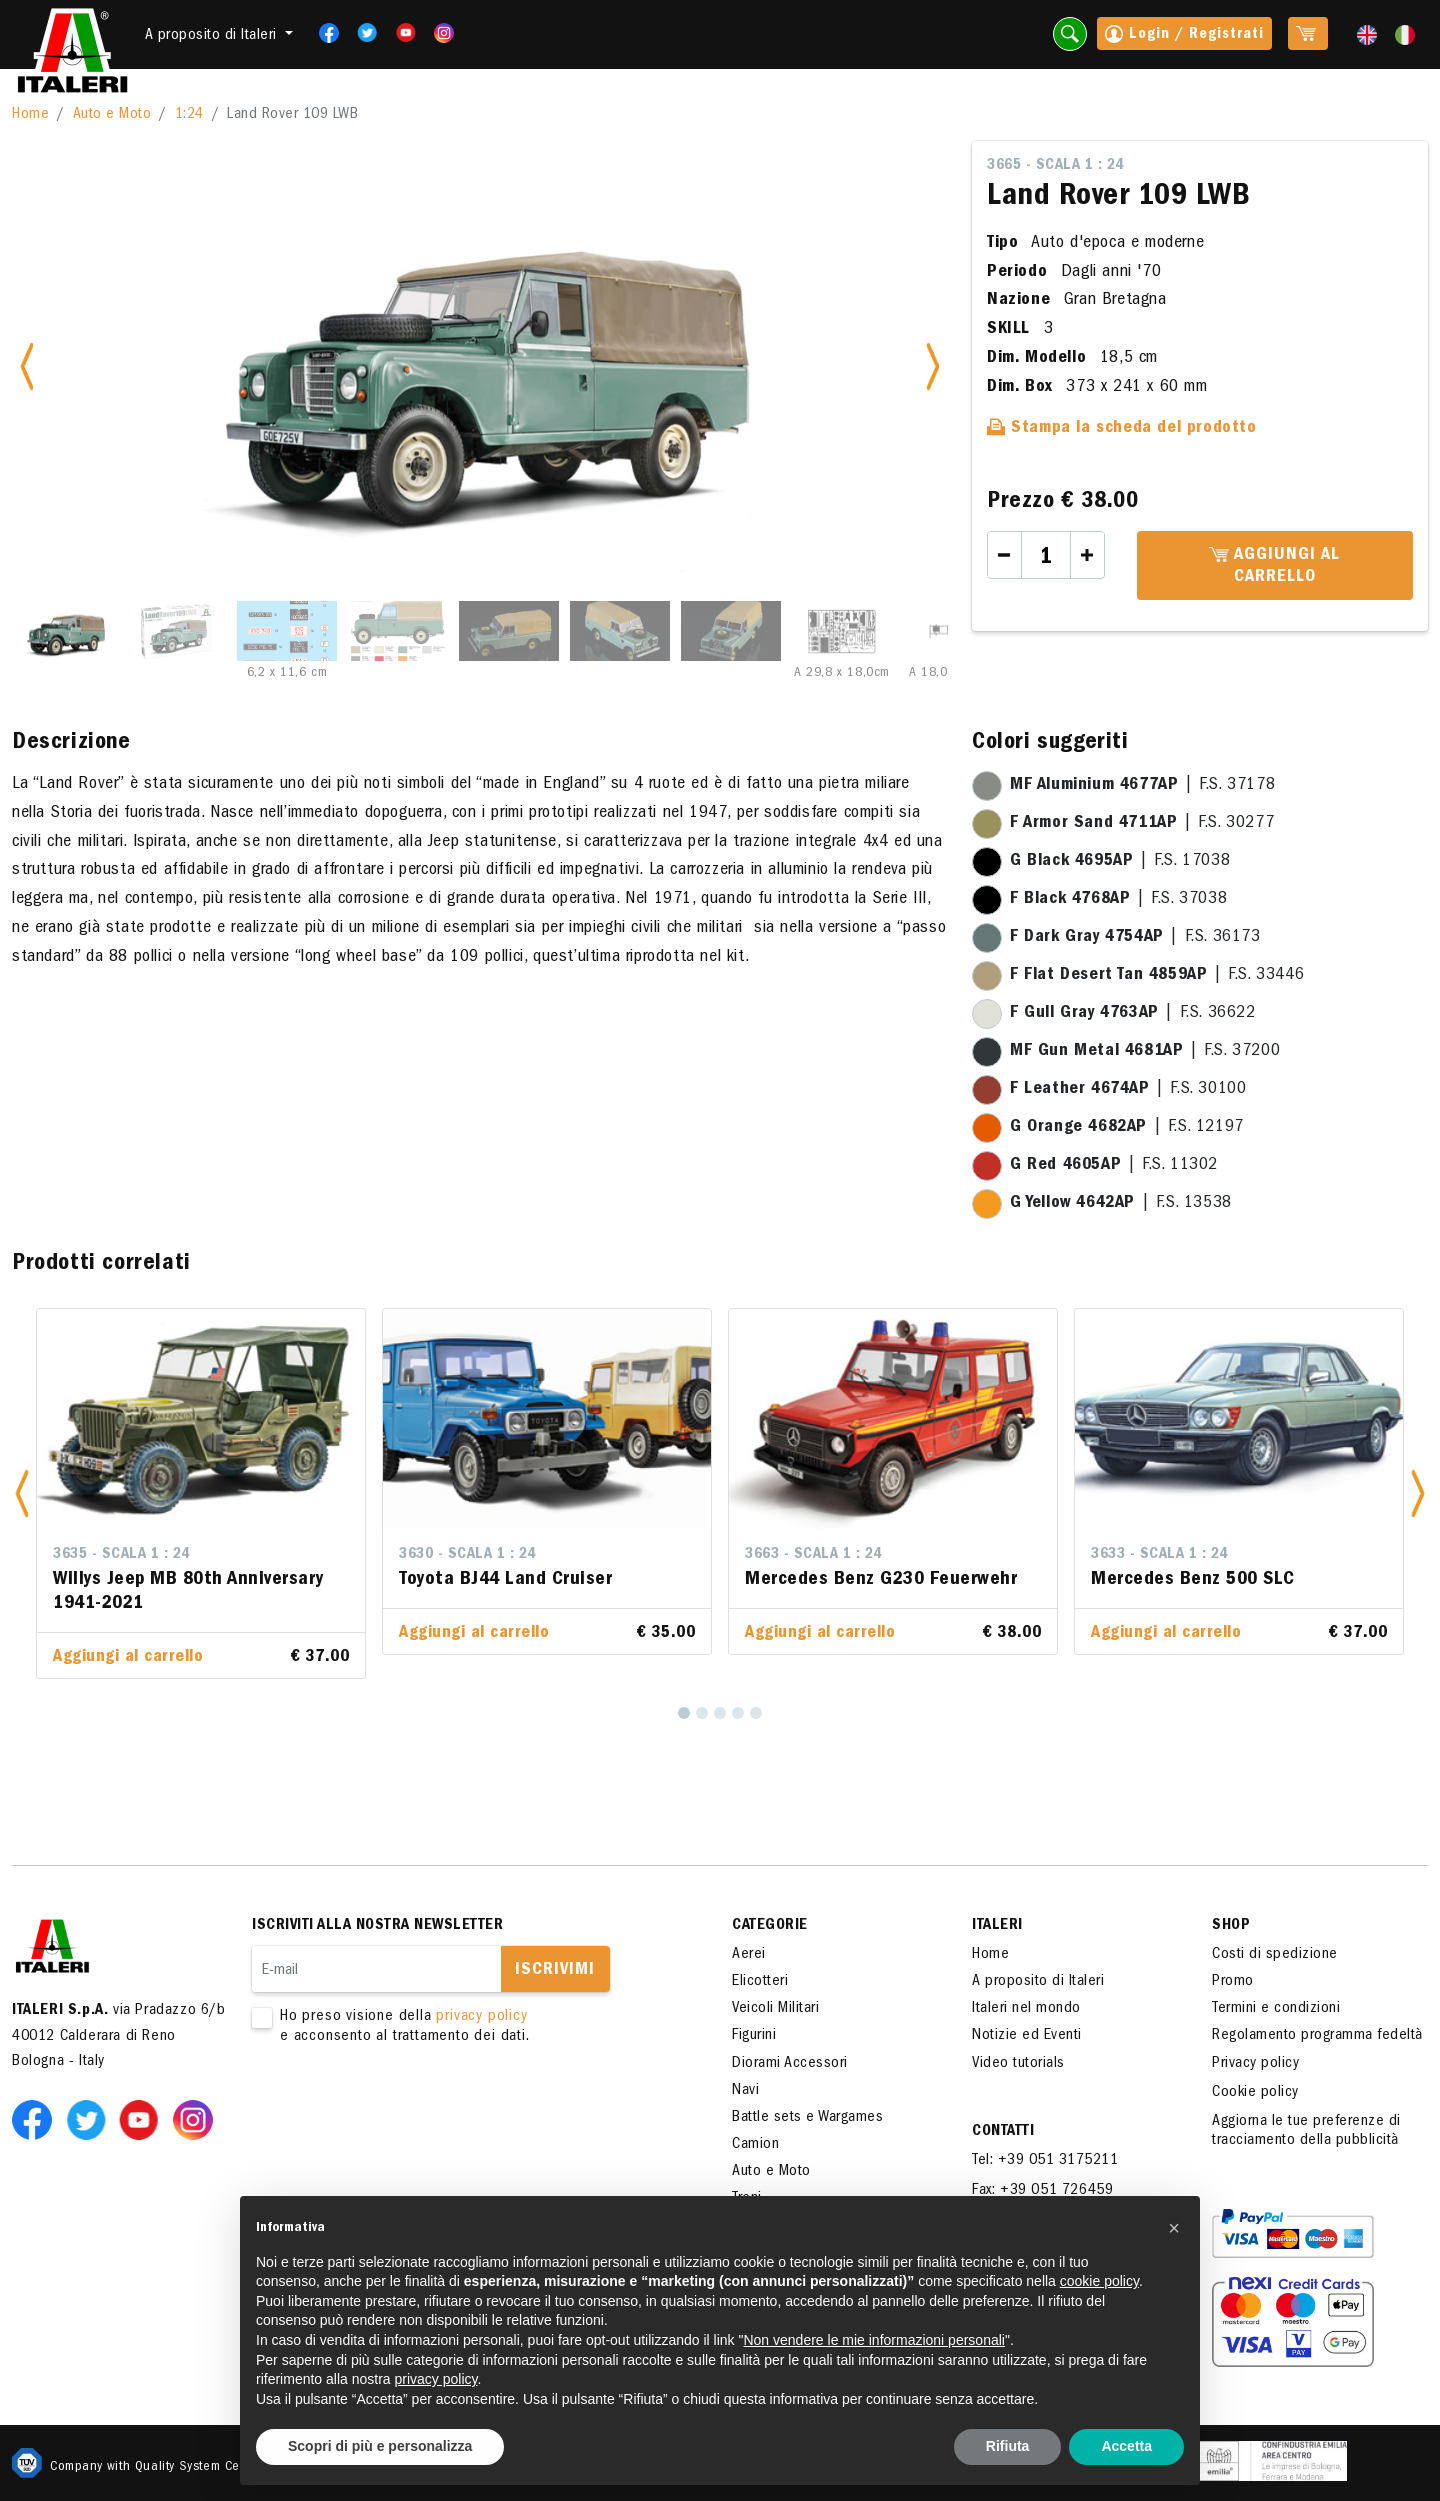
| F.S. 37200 (1145, 1052)
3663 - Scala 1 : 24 (813, 1555)
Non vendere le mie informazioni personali (873, 2340)
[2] (702, 1713)
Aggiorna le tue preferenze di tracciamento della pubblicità (1306, 2131)
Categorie (770, 1926)
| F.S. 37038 (1118, 900)
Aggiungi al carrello (1274, 567)
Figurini (754, 2036)
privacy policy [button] (436, 2379)
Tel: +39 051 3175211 (1045, 2161)
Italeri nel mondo (1026, 2009)
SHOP (1231, 1926)
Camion (755, 2145)
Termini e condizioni (1276, 2009)
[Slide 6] (620, 631)
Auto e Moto (112, 115)
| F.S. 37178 (1142, 786)
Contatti (1003, 2132)
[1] (684, 1713)
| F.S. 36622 (1133, 1014)
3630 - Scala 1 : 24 (467, 1555)
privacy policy (481, 2017)
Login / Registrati (1184, 36)
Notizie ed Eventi (1027, 2036)
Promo (1233, 1982)
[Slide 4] (398, 631)
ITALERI (997, 1926)
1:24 (189, 115)
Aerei (749, 1955)
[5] (756, 1713)
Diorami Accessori (790, 2064)
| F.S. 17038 (1120, 862)
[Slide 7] (731, 631)
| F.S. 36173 (1135, 938)
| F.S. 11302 (1114, 1166)
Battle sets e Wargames (807, 2118)
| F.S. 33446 (1157, 976)
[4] (738, 1713)
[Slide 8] (842, 631)
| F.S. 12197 (1127, 1128)
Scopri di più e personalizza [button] (380, 2446)
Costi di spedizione (1275, 1955)
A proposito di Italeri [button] (213, 36)
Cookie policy (1255, 2093)
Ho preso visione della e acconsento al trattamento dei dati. (462, 2027)
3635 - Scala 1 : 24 (121, 1555)
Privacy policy (1255, 2064)
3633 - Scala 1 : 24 (1159, 1555)
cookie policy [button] (1099, 2281)
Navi (745, 2091)
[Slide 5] (509, 631)
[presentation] (404, 2110)
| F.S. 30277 (1142, 824)
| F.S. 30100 (1128, 1090)
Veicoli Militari (775, 2009)
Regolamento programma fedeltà (1317, 2036)
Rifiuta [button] (1008, 2446)
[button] (22, 1493)
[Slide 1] (65, 631)
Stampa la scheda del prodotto (1122, 429)
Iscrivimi (555, 1971)
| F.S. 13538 (1121, 1204)
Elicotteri (760, 1982)
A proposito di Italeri (1038, 1982)
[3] (720, 1713)
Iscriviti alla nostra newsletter (377, 1926)
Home (30, 115)
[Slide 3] (287, 631)
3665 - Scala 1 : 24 (1055, 166)
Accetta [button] (1126, 2446)
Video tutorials (1018, 2064)
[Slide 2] (176, 631)
